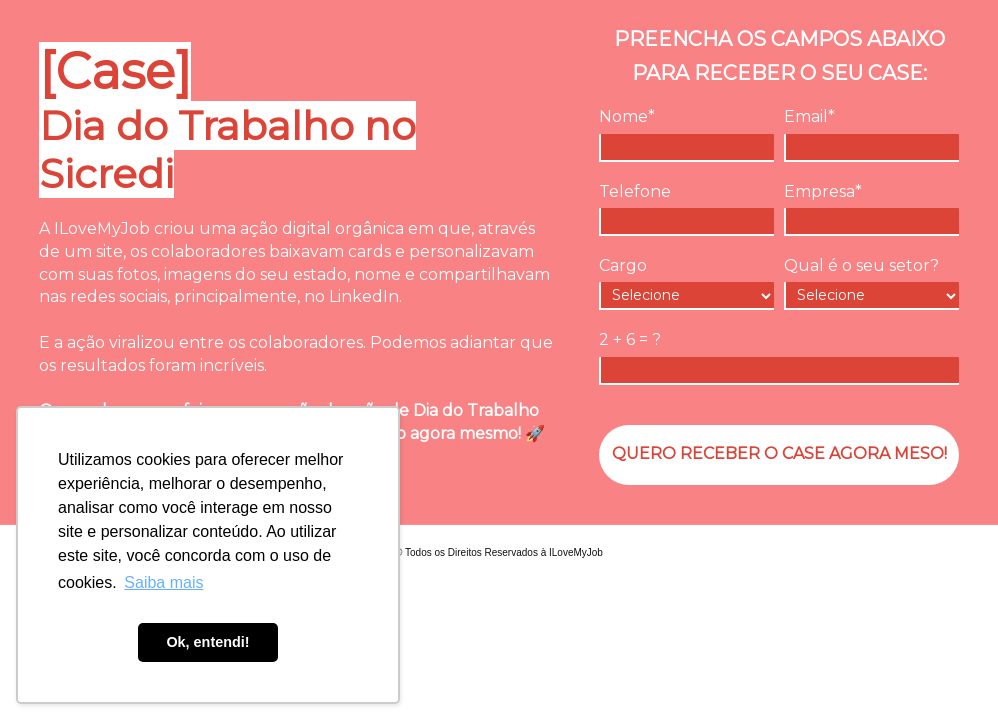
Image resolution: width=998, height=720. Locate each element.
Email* (809, 116)
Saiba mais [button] (163, 582)
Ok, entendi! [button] (207, 642)
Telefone (635, 191)
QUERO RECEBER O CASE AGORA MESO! (779, 453)
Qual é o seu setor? (861, 265)
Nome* (627, 116)
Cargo (623, 265)
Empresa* (823, 191)
